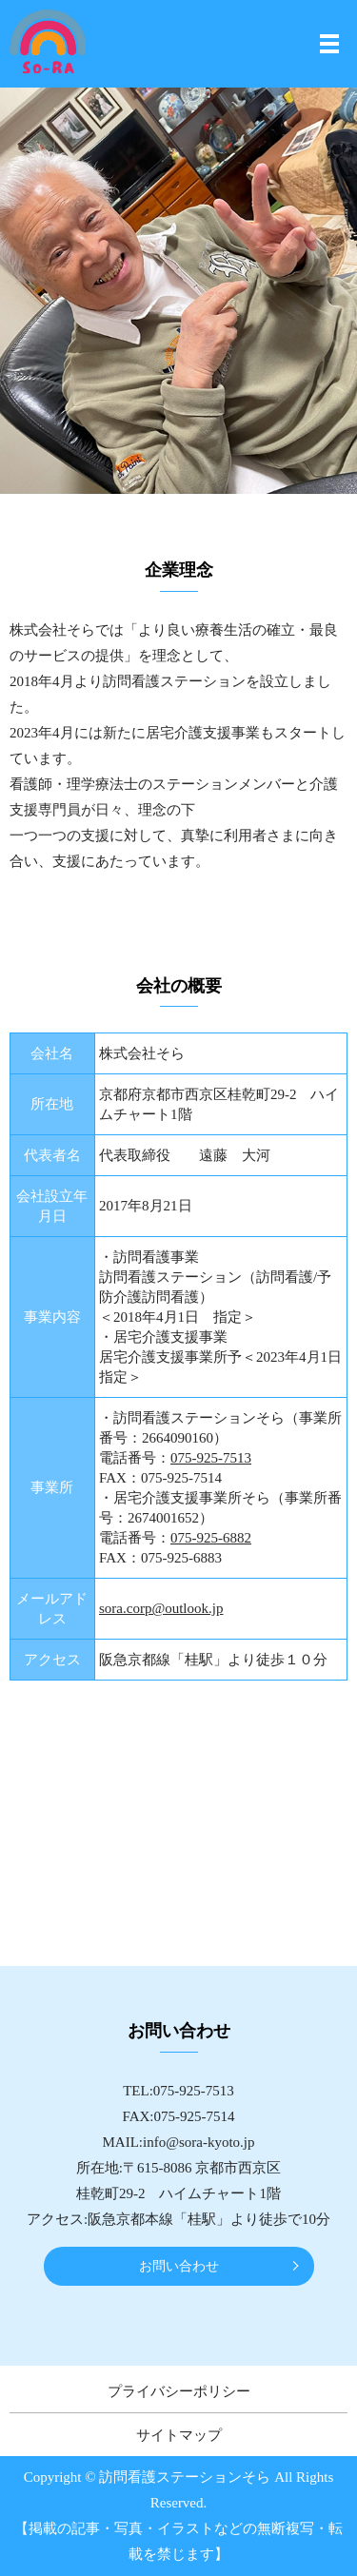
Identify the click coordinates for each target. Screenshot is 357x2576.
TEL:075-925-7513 (178, 2090)
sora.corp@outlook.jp (161, 1608)
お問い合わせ (179, 2266)
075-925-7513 (210, 1457)
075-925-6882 (210, 1537)
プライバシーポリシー (179, 2391)
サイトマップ (179, 2435)
